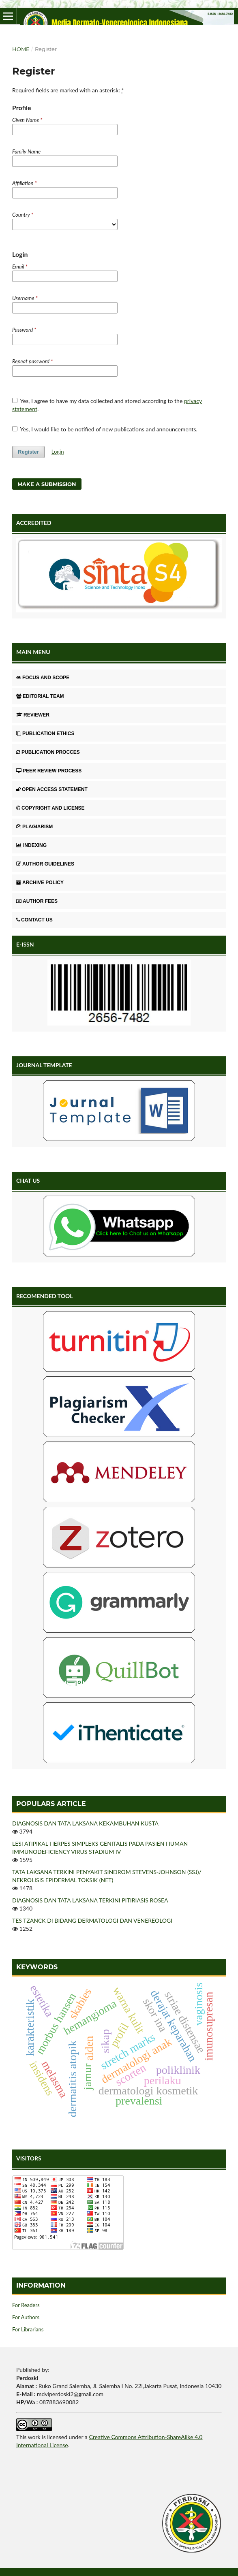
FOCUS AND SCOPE (42, 677)
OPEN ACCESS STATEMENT (52, 789)
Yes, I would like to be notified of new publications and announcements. (104, 429)
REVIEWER (32, 715)
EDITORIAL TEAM (40, 696)
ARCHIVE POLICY (40, 882)
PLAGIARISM (34, 827)
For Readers (26, 2305)
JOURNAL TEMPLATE (44, 1065)
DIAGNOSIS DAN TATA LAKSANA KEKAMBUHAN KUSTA (85, 1823)
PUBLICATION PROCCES (48, 752)
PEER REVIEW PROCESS (48, 771)
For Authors (25, 2317)
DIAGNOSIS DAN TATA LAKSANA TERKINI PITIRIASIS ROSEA (90, 1900)
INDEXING (31, 845)
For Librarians (27, 2329)
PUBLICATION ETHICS (45, 733)
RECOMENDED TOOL (44, 1295)
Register (28, 452)
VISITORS (28, 2158)
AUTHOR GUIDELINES (45, 864)
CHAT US (28, 1180)
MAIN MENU (33, 651)
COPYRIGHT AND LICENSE (50, 808)
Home (21, 49)
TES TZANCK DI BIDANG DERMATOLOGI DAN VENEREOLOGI (92, 1920)
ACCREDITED (33, 522)
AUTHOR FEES (37, 901)
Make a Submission (46, 484)
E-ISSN (25, 944)
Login (57, 451)
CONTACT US (34, 920)
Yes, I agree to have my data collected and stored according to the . (107, 404)
